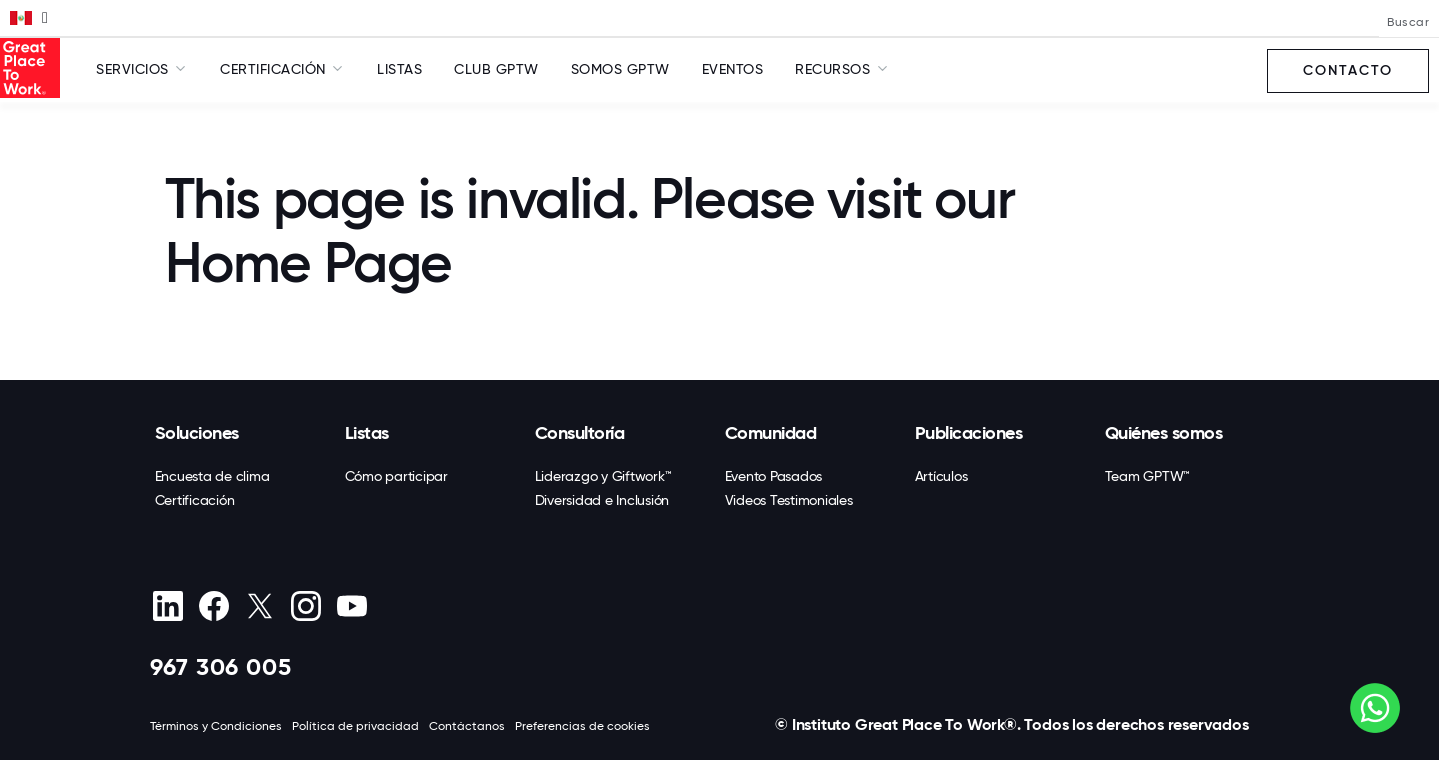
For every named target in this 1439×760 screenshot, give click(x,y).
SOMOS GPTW (620, 69)
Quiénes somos (1164, 433)
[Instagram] (306, 606)
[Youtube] (352, 606)
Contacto (1348, 70)
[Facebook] (214, 606)
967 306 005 (221, 666)
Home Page (308, 263)
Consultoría (580, 433)
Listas (399, 69)
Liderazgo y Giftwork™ (603, 476)
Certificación (195, 500)
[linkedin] (168, 606)
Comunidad (771, 433)
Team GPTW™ (1148, 476)
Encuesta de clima (212, 476)
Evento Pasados (774, 476)
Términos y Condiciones (216, 726)
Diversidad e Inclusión (602, 500)
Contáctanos (467, 726)
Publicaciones (969, 433)
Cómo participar (396, 476)
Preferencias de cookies (582, 726)
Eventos (733, 69)
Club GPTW (496, 69)
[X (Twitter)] (260, 606)
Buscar (1408, 22)
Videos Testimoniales (789, 500)
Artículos (941, 476)
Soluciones (197, 433)
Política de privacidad (355, 726)
